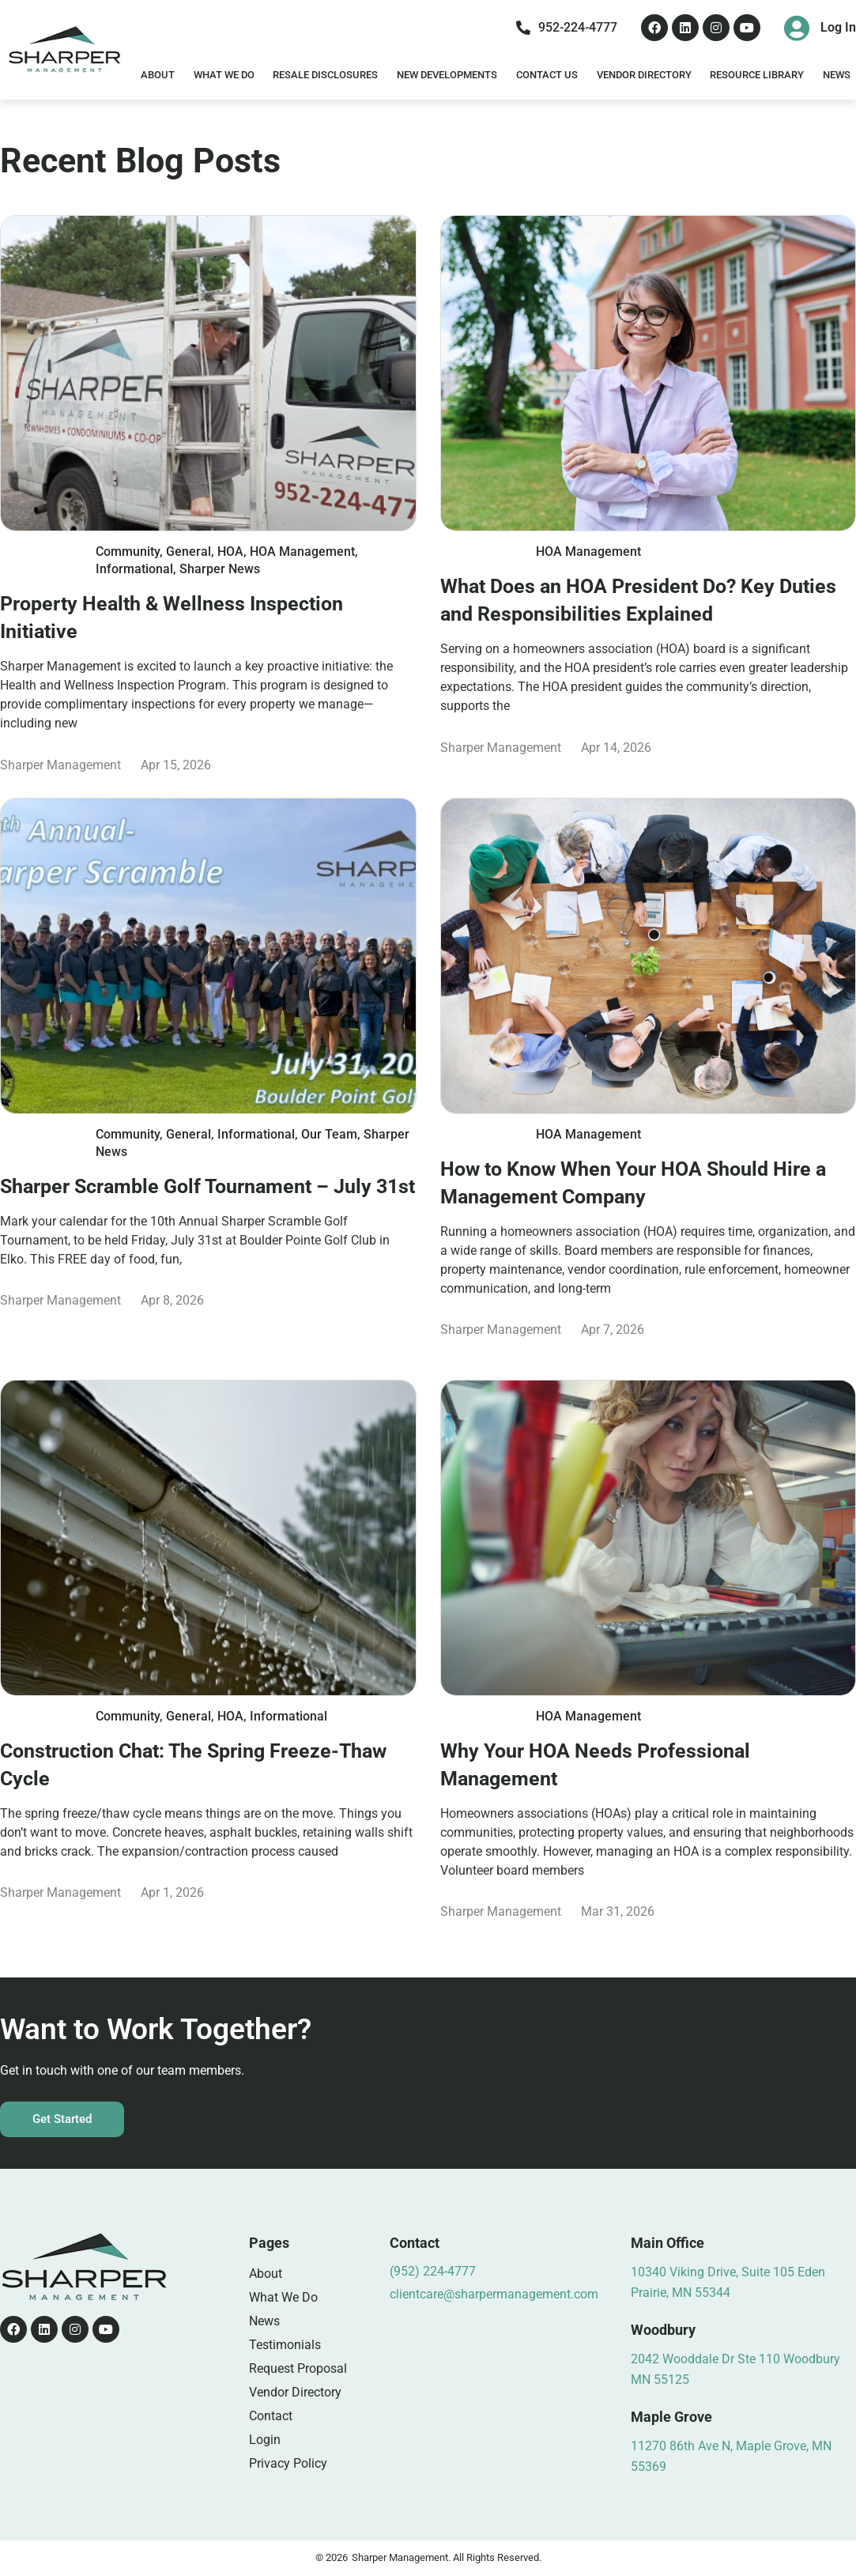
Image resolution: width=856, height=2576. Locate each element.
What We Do (224, 75)
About (158, 75)
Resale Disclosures (325, 75)
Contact (270, 2415)
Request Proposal (298, 2368)
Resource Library (757, 75)
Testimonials (285, 2344)
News (264, 2321)
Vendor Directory (644, 75)
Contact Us (547, 75)
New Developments (447, 75)
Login (265, 2439)
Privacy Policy (288, 2463)
